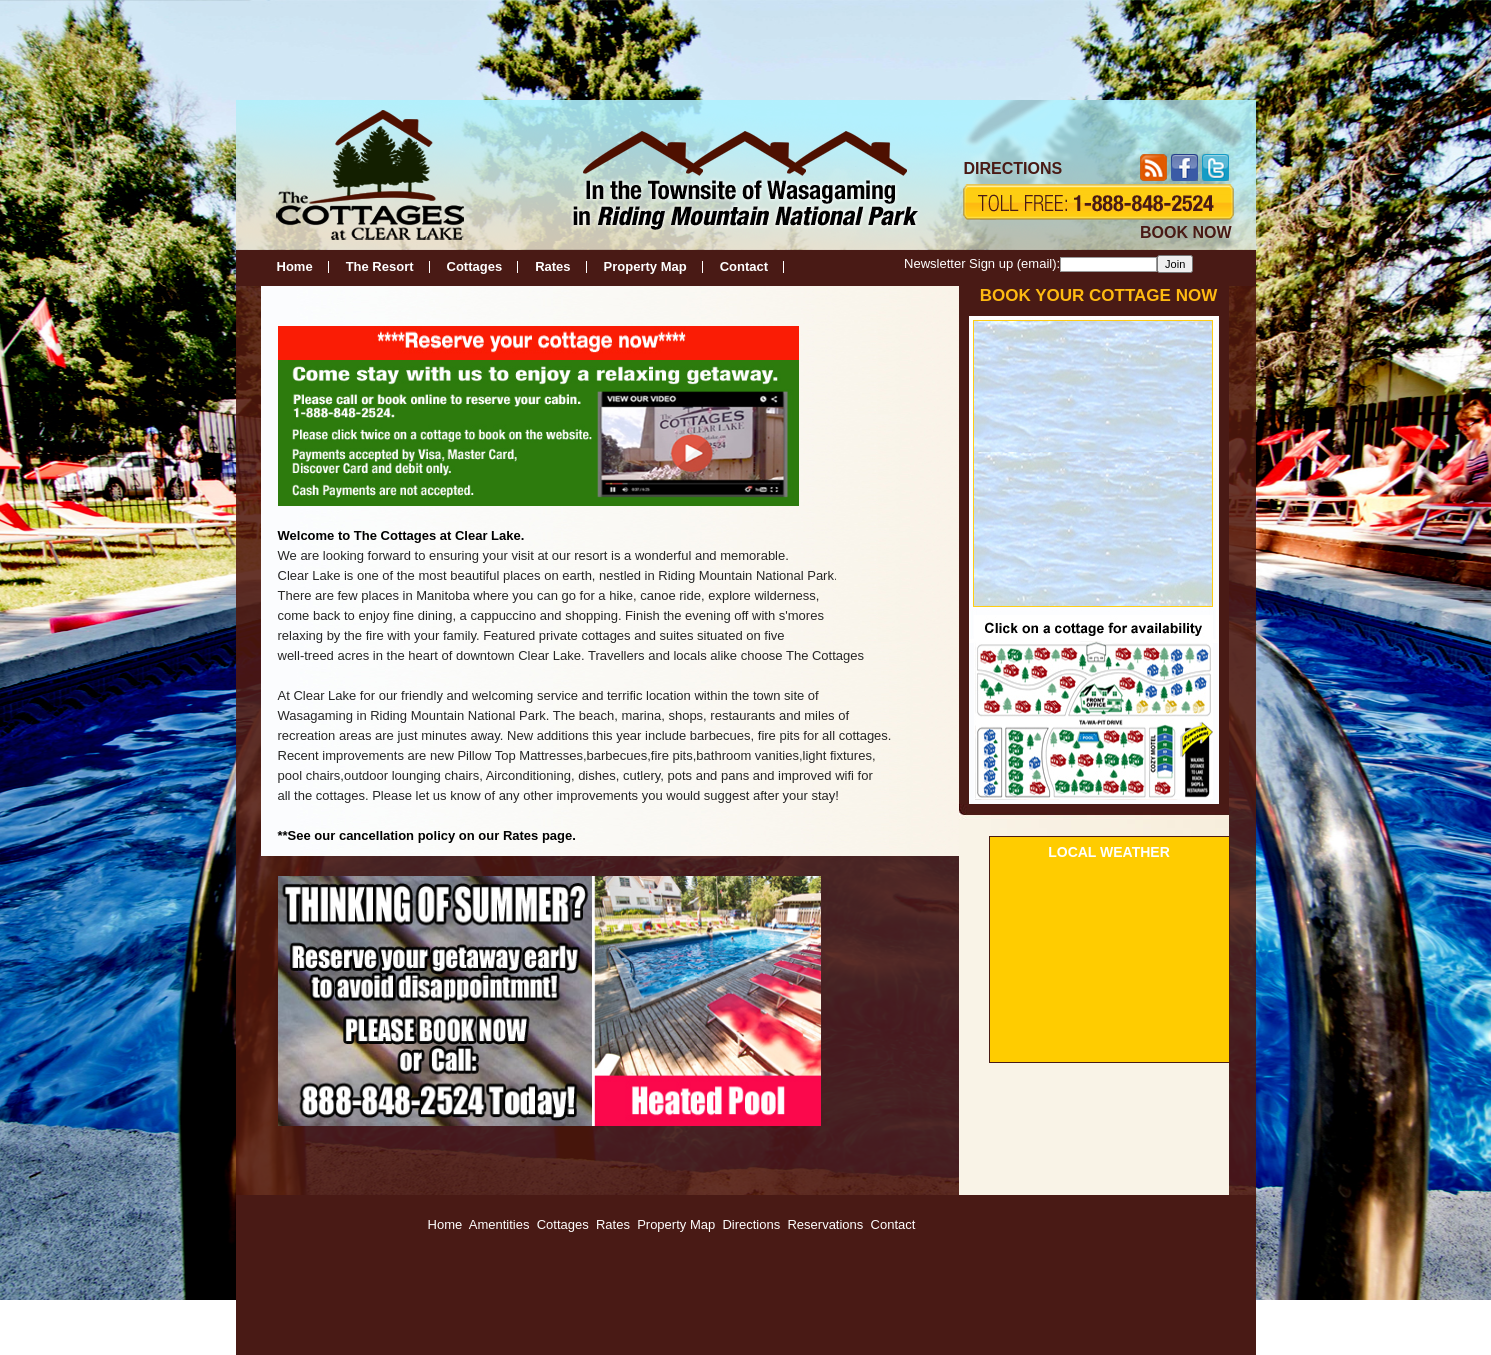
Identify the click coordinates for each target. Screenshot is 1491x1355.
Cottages (475, 266)
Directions (751, 1224)
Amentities (499, 1224)
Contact (744, 266)
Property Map (645, 266)
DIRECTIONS (1013, 168)
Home (295, 266)
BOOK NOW (1186, 232)
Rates (552, 266)
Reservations (825, 1224)
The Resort (380, 266)
